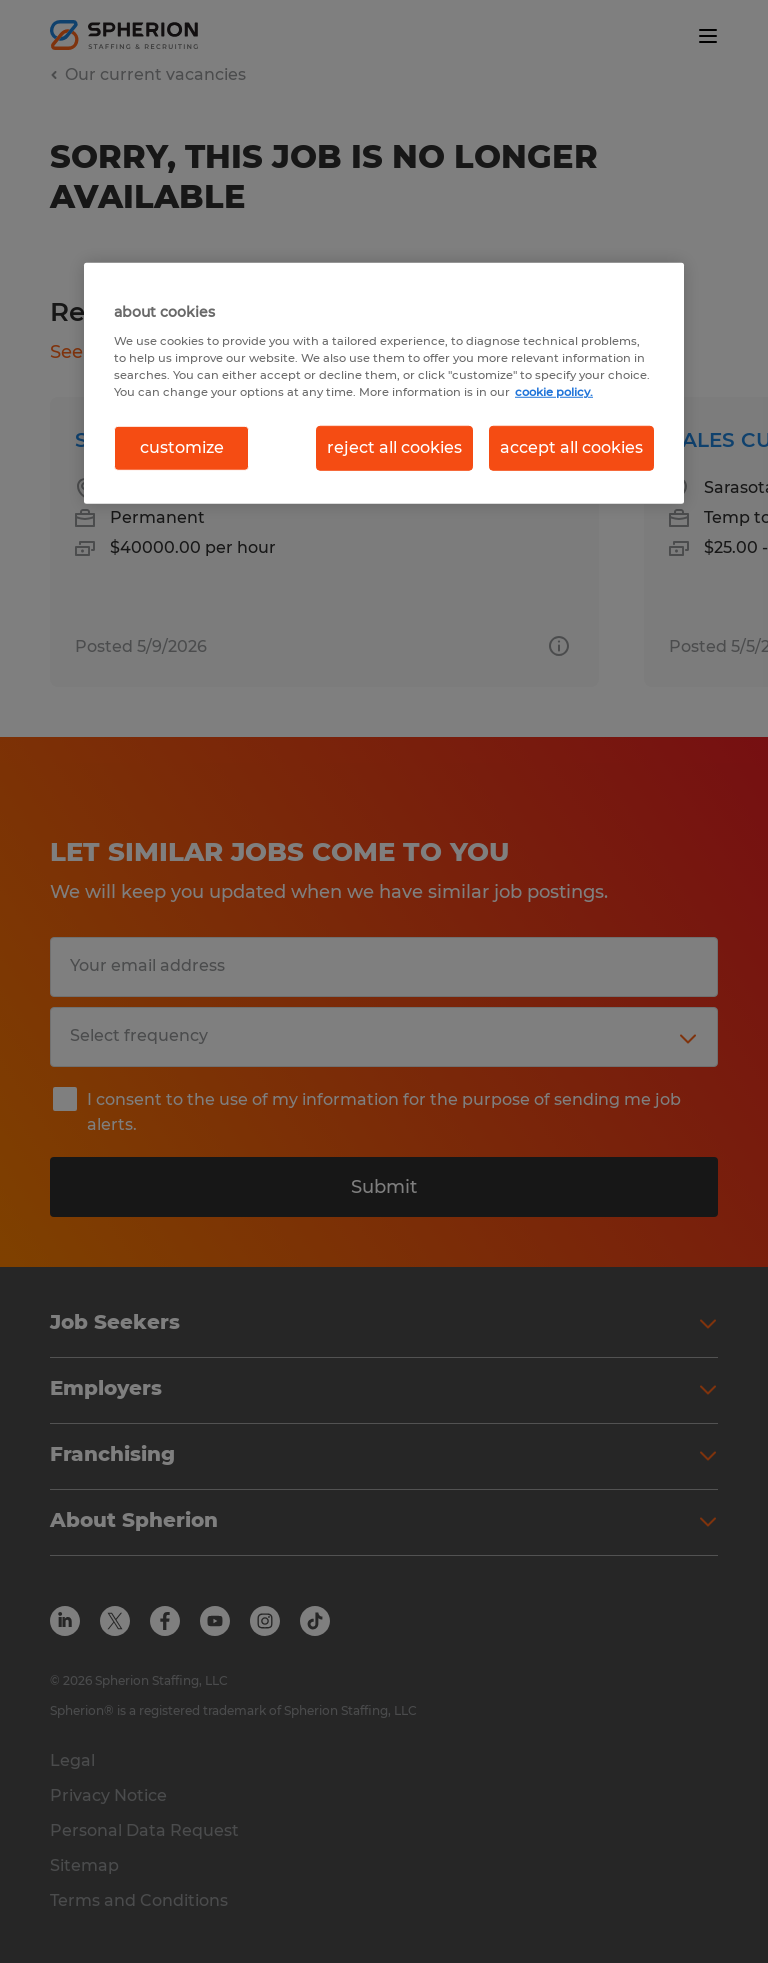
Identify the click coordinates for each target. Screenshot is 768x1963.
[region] (384, 383)
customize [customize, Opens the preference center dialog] (182, 447)
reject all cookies (394, 447)
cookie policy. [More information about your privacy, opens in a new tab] (554, 392)
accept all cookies (571, 447)
